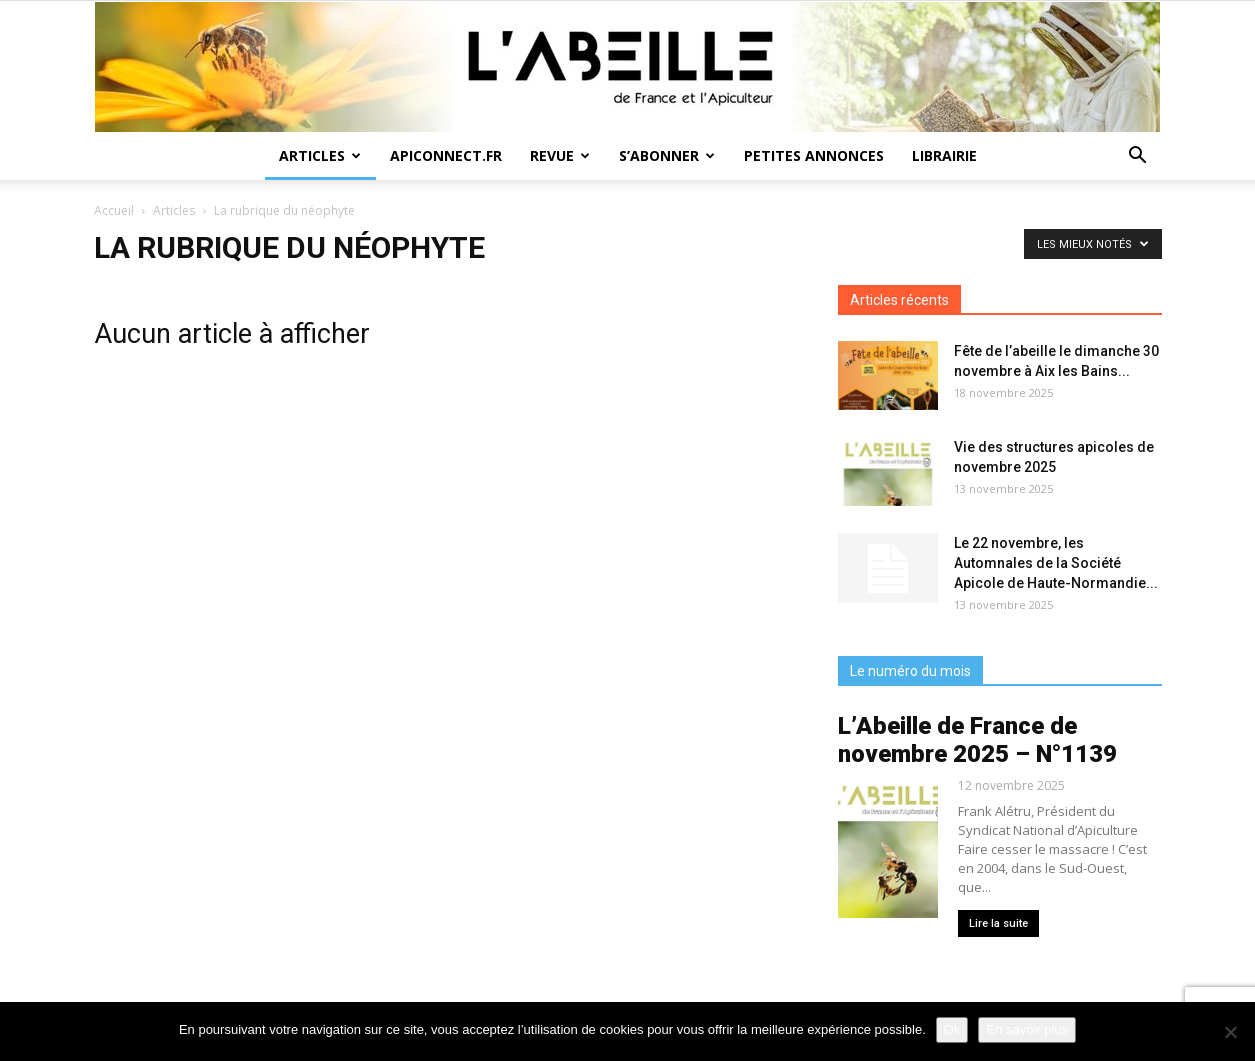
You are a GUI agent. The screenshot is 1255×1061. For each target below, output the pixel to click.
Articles (320, 155)
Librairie (944, 155)
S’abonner (667, 155)
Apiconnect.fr (446, 155)
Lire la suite (998, 923)
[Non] (1230, 1032)
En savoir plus (1027, 1029)
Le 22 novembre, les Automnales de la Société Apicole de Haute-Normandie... (1056, 563)
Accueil (114, 210)
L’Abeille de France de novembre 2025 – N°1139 (977, 740)
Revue (560, 155)
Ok (952, 1029)
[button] (1138, 157)
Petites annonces (814, 155)
